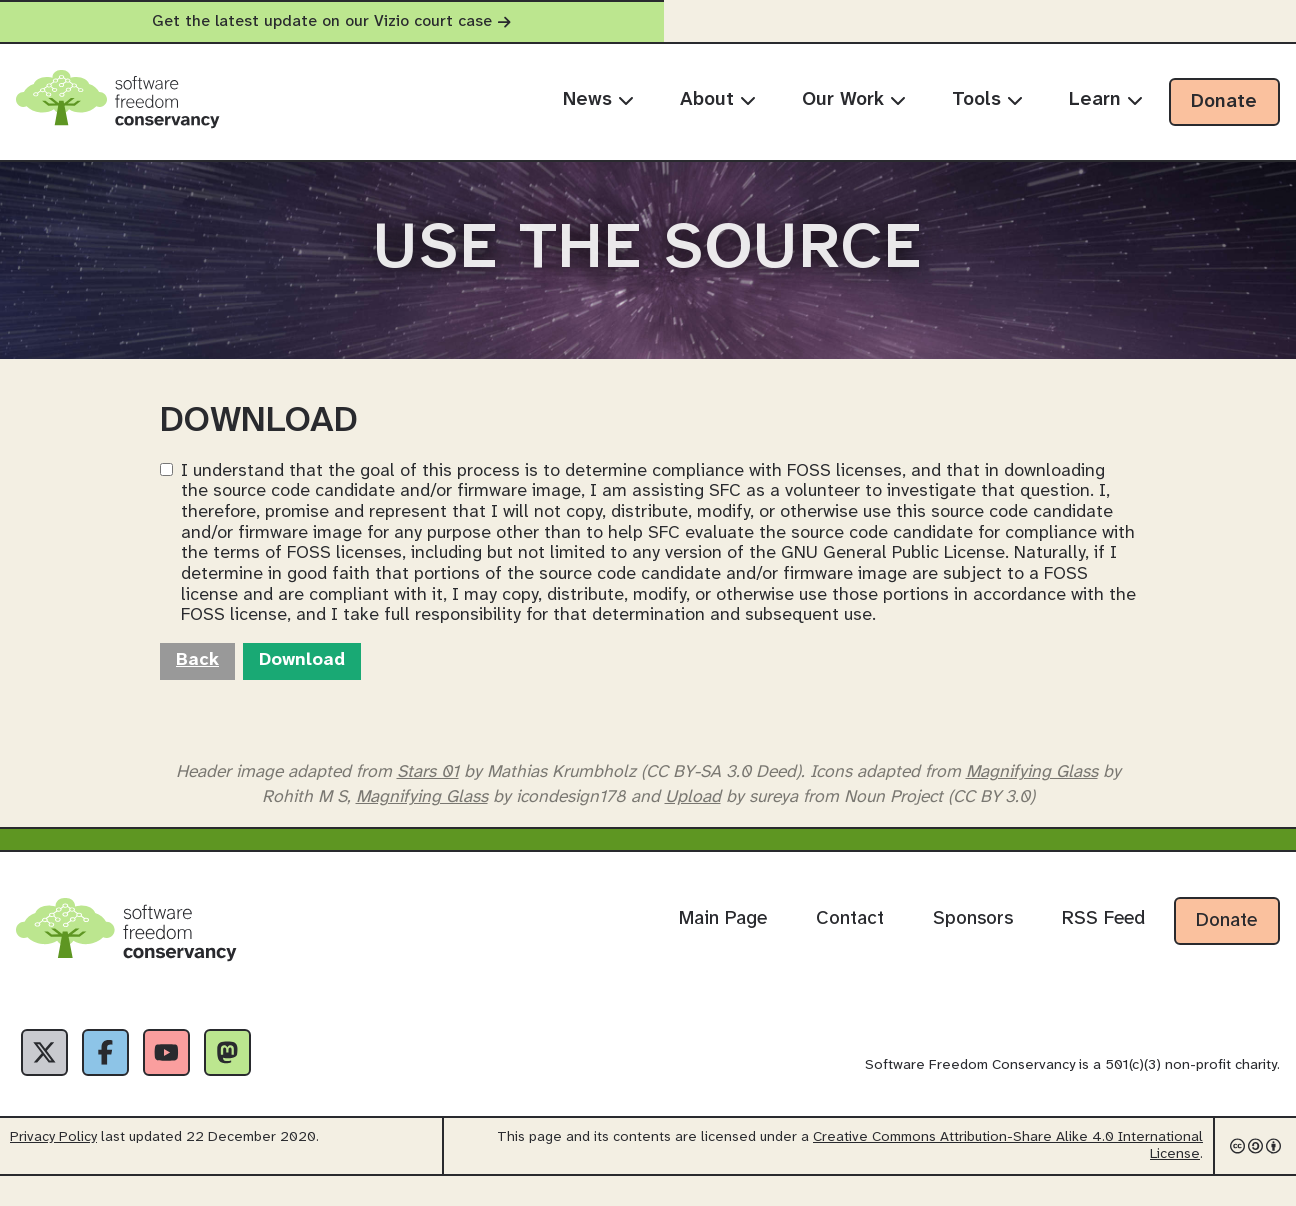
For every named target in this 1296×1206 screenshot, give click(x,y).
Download (302, 684)
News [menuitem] (598, 100)
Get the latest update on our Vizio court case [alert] (647, 21)
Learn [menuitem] (1106, 100)
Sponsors (973, 943)
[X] (48, 1079)
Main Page (723, 943)
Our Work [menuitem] (854, 100)
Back (197, 684)
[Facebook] (116, 1079)
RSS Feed (1103, 943)
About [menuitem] (718, 100)
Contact (850, 943)
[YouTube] (184, 1079)
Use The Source (648, 262)
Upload (693, 820)
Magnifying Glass (1032, 795)
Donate (1224, 102)
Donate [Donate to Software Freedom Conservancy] (1226, 945)
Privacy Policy (53, 1167)
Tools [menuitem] (987, 100)
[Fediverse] (252, 1079)
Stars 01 (428, 795)
